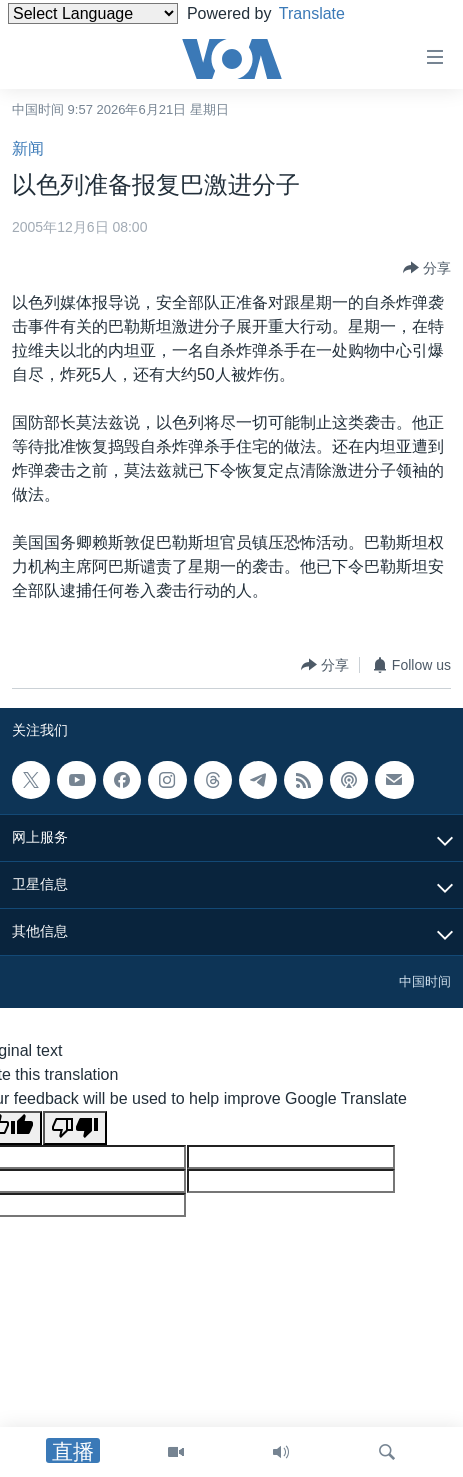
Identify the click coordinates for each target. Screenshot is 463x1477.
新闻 (28, 148)
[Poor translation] (75, 1128)
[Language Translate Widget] (93, 13)
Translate (327, 13)
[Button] (427, 268)
